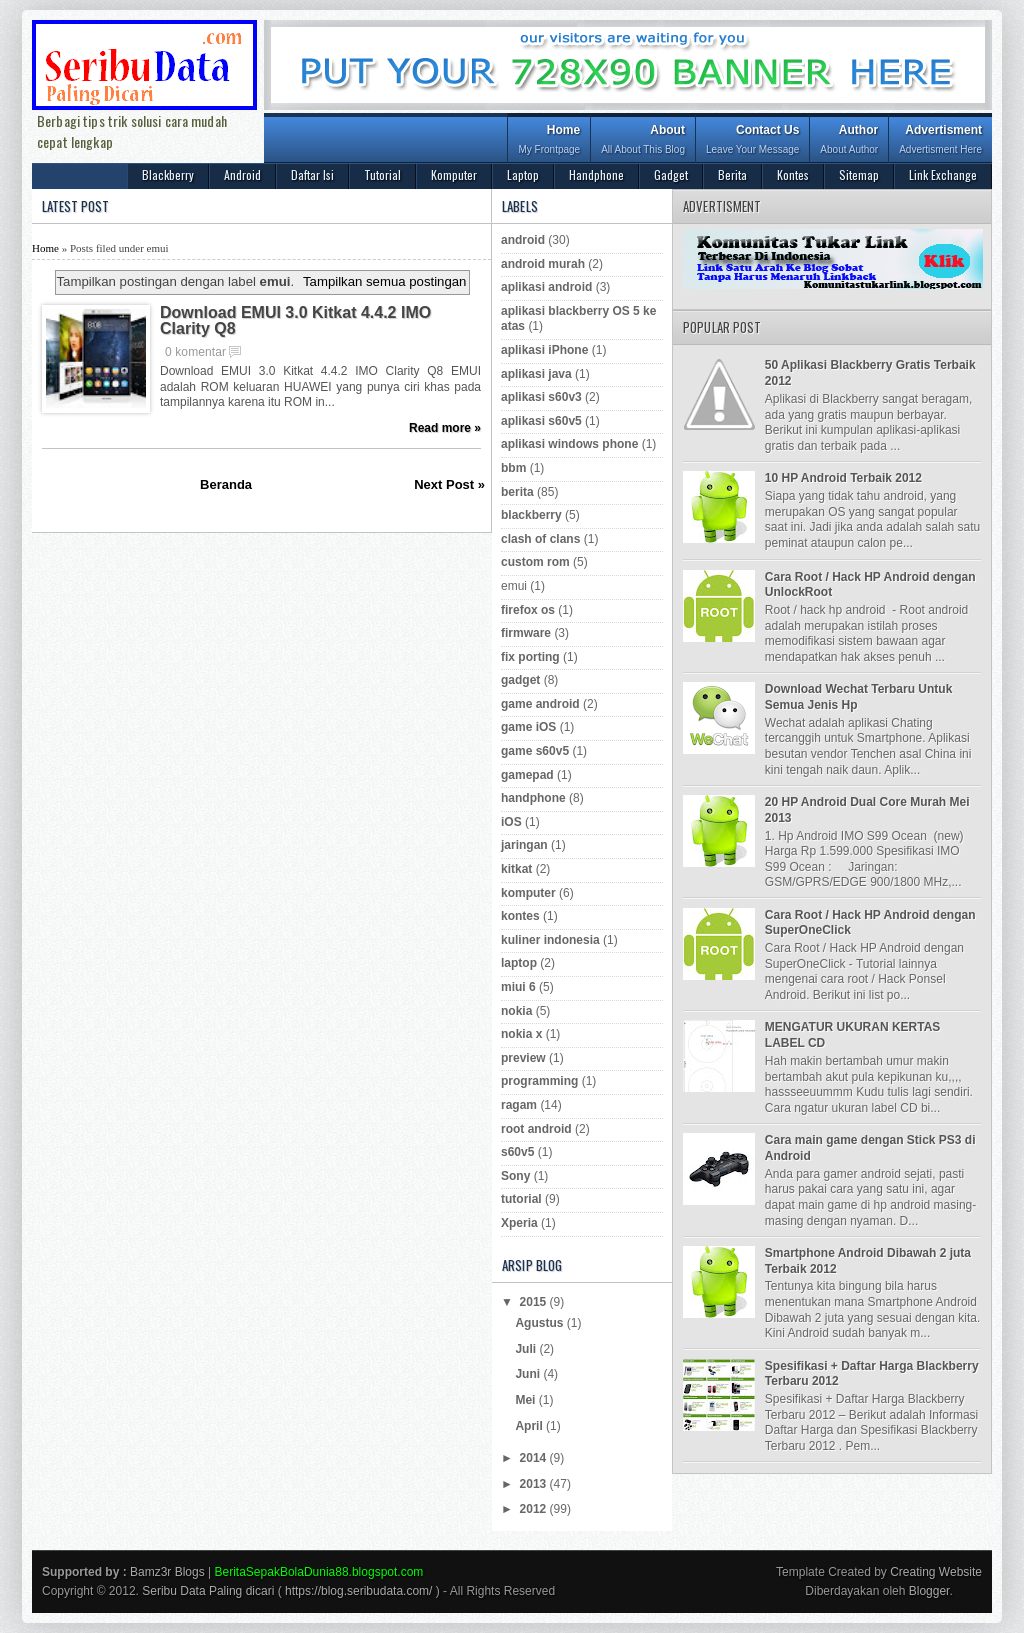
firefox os (528, 610)
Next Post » (449, 484)
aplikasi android (546, 287)
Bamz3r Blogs (167, 1572)
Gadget (671, 174)
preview (523, 1058)
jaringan (524, 845)
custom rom (535, 562)
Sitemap (859, 174)
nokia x (521, 1034)
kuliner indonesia (550, 940)
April (530, 1426)
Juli (527, 1349)
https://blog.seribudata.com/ (358, 1591)
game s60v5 (535, 751)
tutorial (521, 1199)
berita (517, 492)
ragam (519, 1105)
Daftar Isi (312, 174)
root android (536, 1129)
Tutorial (382, 174)
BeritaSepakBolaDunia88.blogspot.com (319, 1572)
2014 (535, 1458)
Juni (529, 1374)
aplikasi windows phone (569, 444)
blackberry (531, 515)
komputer (528, 893)
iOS (511, 822)
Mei (526, 1400)
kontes (520, 916)
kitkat (516, 869)
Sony (515, 1176)
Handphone (596, 174)
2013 (535, 1484)
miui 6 (518, 987)
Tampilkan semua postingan (384, 281)
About (643, 141)
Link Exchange (943, 174)
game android (540, 704)
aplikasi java (536, 374)
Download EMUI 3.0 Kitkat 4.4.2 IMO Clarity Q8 (295, 321)
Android (242, 174)
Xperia (519, 1223)
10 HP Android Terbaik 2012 (843, 478)
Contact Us (752, 141)
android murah (543, 264)
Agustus (540, 1323)
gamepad (527, 775)
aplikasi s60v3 (541, 397)
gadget (520, 680)
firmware (526, 633)
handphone (533, 798)
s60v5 (517, 1152)
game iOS (528, 727)
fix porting (530, 657)
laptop (519, 963)
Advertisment (940, 141)
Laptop (523, 174)
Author (849, 141)
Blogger (929, 1591)
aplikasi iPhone (544, 350)
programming (539, 1081)
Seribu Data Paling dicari (208, 1591)
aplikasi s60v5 (541, 421)
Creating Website (936, 1572)
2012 (535, 1509)
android (523, 240)
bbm (513, 468)
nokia (516, 1011)
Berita (732, 174)
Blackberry (168, 174)
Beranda (226, 484)
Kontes (793, 174)
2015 (535, 1302)
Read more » (445, 428)
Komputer (454, 174)
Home (549, 141)
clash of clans (540, 539)
